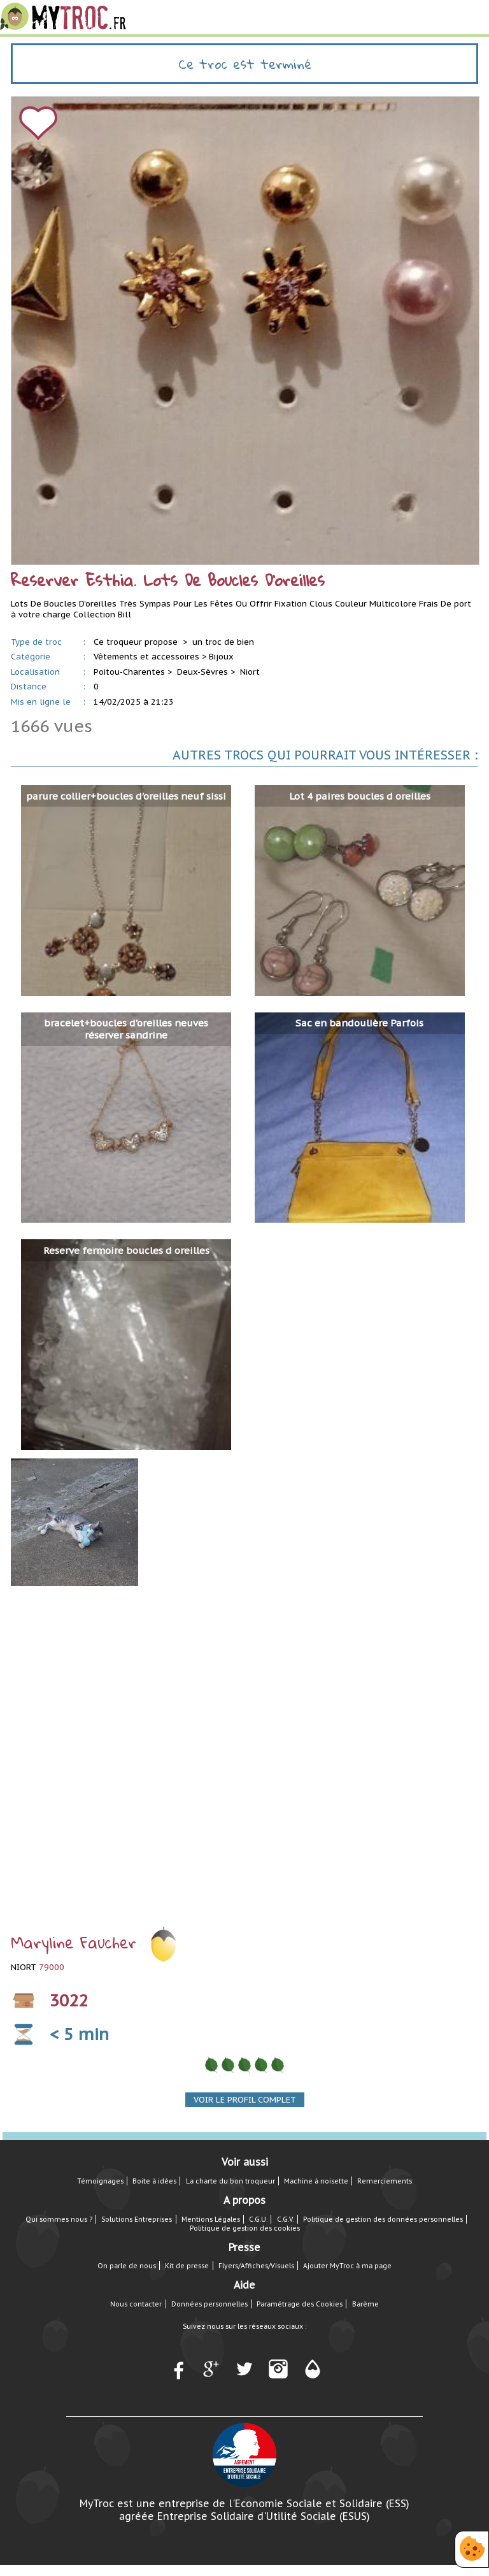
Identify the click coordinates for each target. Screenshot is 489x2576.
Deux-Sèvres (202, 671)
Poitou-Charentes (129, 671)
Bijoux (221, 656)
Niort (250, 671)
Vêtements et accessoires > (150, 656)
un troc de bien (223, 642)
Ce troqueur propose (137, 642)
